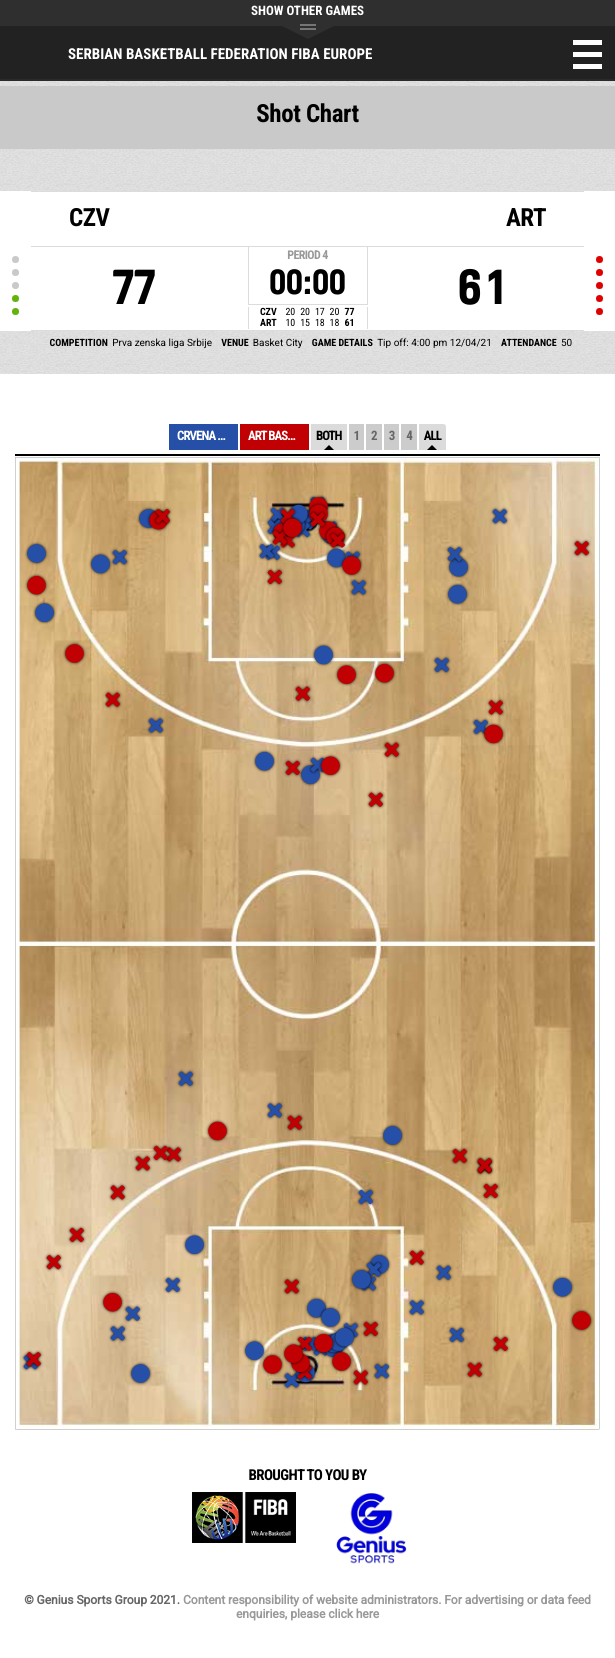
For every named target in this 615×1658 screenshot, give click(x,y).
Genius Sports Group (371, 1528)
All (432, 436)
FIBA (244, 1528)
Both (329, 436)
